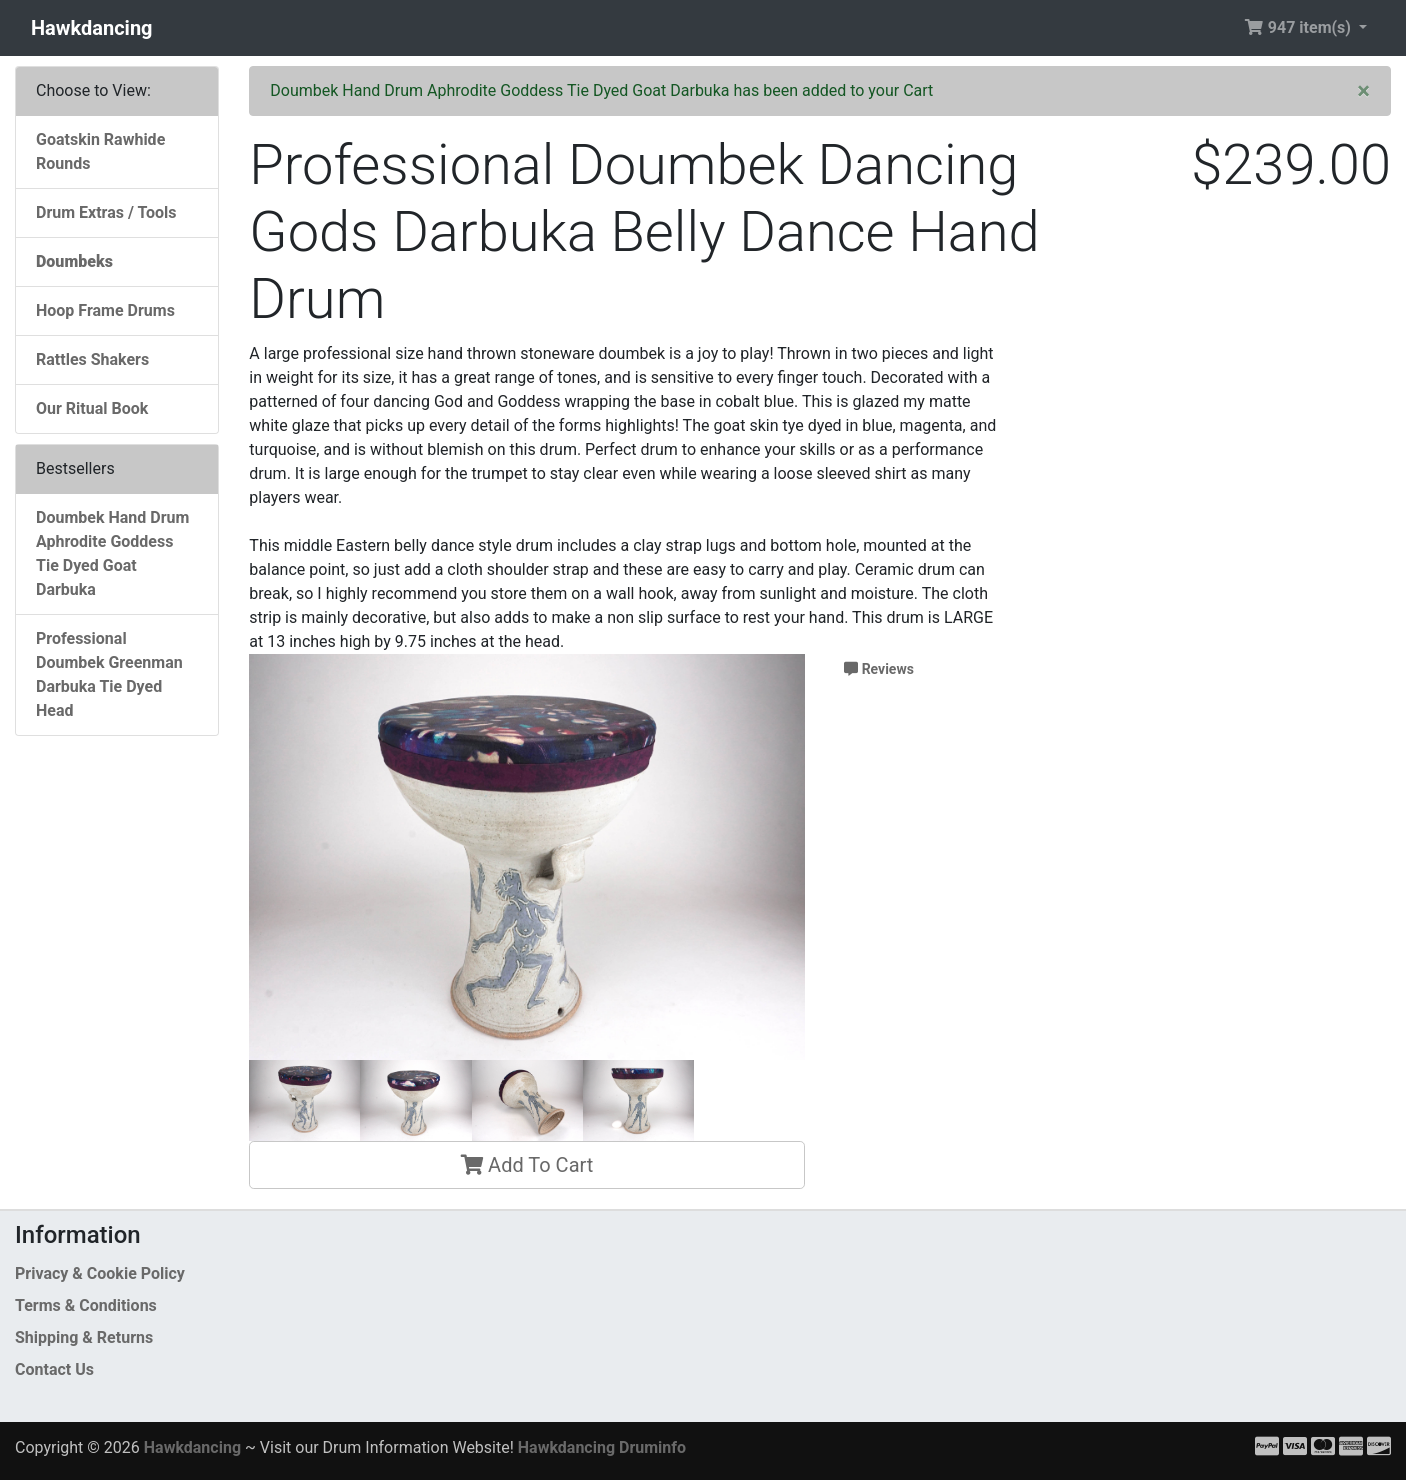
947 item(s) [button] (1299, 27)
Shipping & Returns (84, 1337)
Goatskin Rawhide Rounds (100, 151)
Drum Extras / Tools (106, 212)
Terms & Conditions (86, 1305)
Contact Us (54, 1369)
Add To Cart (527, 1165)
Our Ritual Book (92, 408)
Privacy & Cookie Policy (100, 1273)
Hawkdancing (92, 28)
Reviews (879, 669)
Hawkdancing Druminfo (602, 1447)
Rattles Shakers (92, 359)
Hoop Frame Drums (105, 310)
